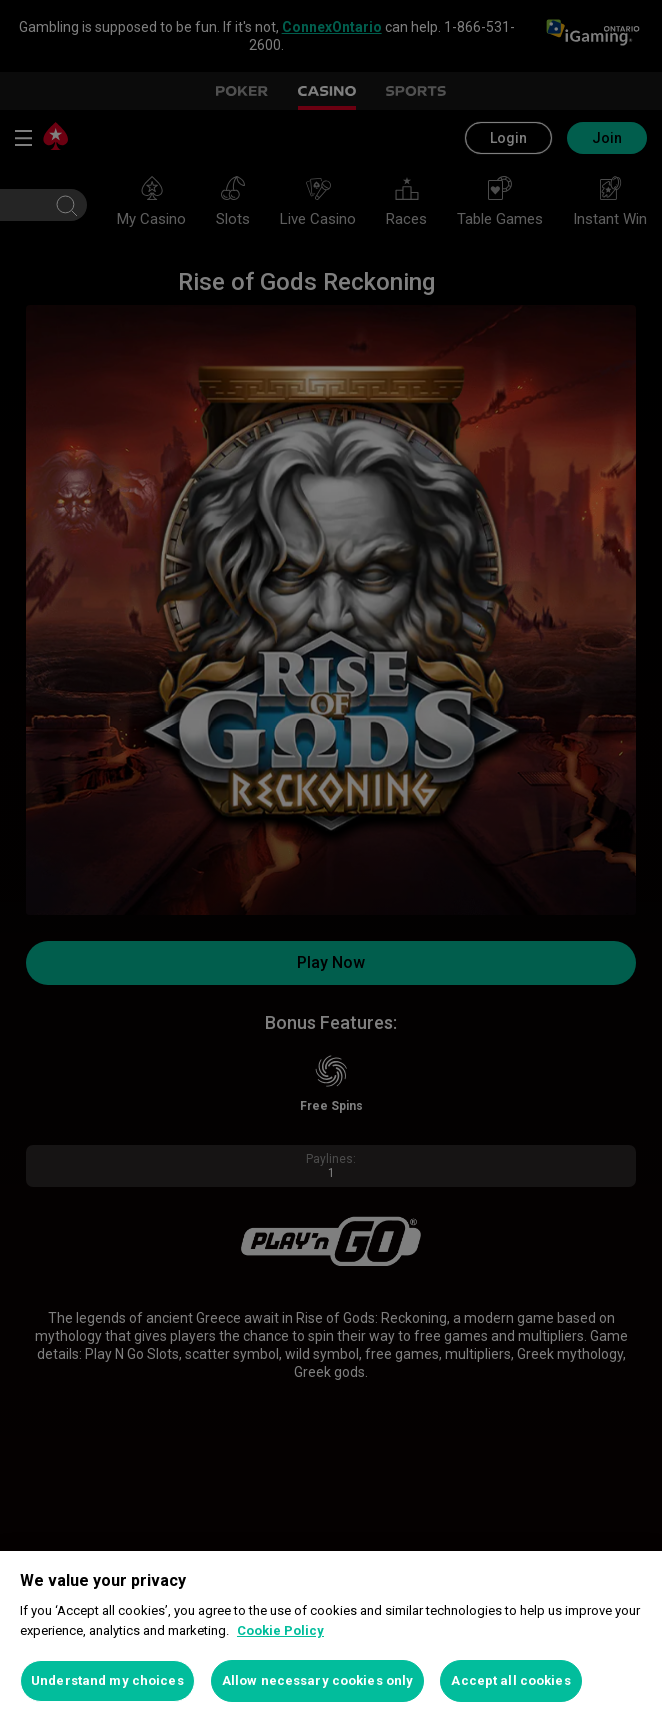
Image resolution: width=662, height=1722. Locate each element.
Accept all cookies (510, 1680)
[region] (331, 1636)
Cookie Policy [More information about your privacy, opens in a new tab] (280, 1630)
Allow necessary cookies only (318, 1680)
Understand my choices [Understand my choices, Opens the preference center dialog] (107, 1680)
